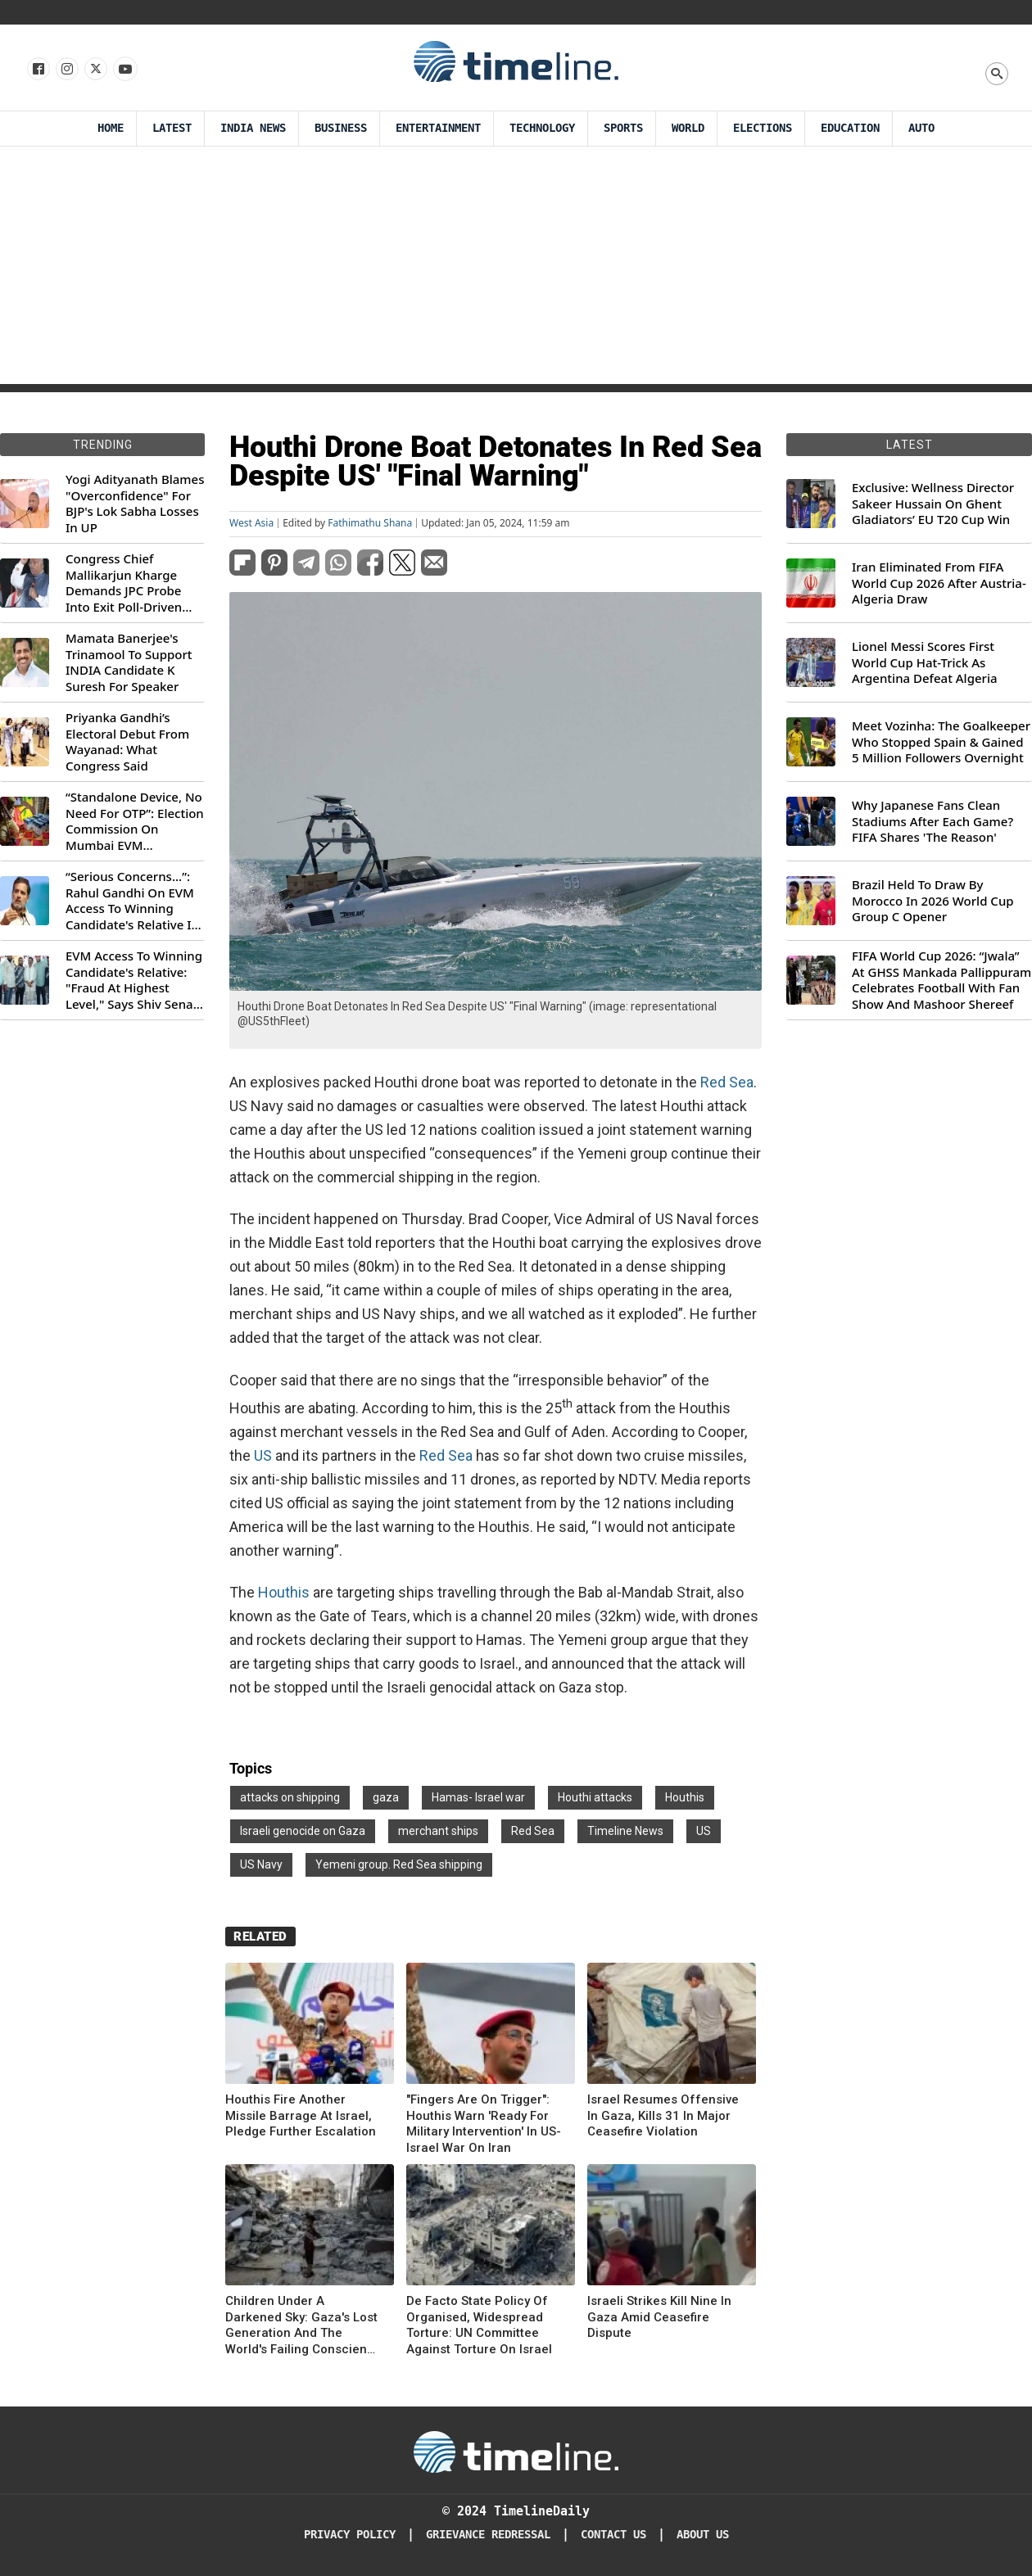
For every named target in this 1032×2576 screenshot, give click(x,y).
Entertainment (438, 128)
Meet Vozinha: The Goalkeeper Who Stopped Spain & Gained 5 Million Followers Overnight (941, 742)
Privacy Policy (350, 2534)
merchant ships (438, 1830)
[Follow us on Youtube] (124, 69)
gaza (386, 1797)
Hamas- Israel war (478, 1797)
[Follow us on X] (94, 69)
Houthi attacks (595, 1797)
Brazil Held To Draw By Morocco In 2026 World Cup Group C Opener (933, 900)
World (688, 128)
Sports (623, 128)
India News (253, 128)
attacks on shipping (290, 1797)
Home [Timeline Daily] (110, 128)
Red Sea (727, 1082)
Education (850, 128)
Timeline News (625, 1830)
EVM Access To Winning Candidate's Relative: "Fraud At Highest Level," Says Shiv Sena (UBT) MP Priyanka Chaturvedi (134, 980)
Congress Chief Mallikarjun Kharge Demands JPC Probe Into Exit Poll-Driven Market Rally (124, 583)
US (263, 1455)
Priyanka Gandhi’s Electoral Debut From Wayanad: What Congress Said (127, 742)
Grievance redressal (488, 2534)
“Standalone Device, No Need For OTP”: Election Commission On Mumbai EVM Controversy (135, 821)
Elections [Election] (762, 128)
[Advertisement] (516, 269)
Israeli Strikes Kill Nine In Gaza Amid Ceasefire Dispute (659, 2317)
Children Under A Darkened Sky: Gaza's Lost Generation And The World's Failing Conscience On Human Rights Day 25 (303, 2325)
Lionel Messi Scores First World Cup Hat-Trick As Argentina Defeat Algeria (925, 662)
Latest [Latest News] (172, 128)
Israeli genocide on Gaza (302, 1830)
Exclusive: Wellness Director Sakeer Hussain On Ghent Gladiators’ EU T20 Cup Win (933, 503)
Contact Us (613, 2534)
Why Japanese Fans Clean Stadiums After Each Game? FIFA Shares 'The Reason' (932, 821)
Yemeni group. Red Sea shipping (398, 1864)
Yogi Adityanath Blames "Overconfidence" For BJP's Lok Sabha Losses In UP (135, 504)
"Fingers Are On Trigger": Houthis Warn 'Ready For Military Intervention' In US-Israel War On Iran (483, 2123)
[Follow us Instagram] (66, 69)
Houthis (284, 1592)
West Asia (251, 523)
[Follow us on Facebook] (37, 69)
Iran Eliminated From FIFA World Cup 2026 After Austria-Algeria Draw (939, 583)
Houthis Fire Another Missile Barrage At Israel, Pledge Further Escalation (300, 2115)
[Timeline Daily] (516, 2450)
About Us (703, 2534)
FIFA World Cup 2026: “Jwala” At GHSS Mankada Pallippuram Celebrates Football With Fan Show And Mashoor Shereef (941, 980)
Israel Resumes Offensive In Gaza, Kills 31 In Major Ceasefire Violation (663, 2115)
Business (341, 128)
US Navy (261, 1864)
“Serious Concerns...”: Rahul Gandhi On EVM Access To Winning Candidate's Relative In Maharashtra (132, 901)
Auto (921, 128)
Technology (542, 128)
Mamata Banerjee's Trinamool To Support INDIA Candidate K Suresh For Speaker (129, 662)
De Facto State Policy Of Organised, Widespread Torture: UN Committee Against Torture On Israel (479, 2325)
